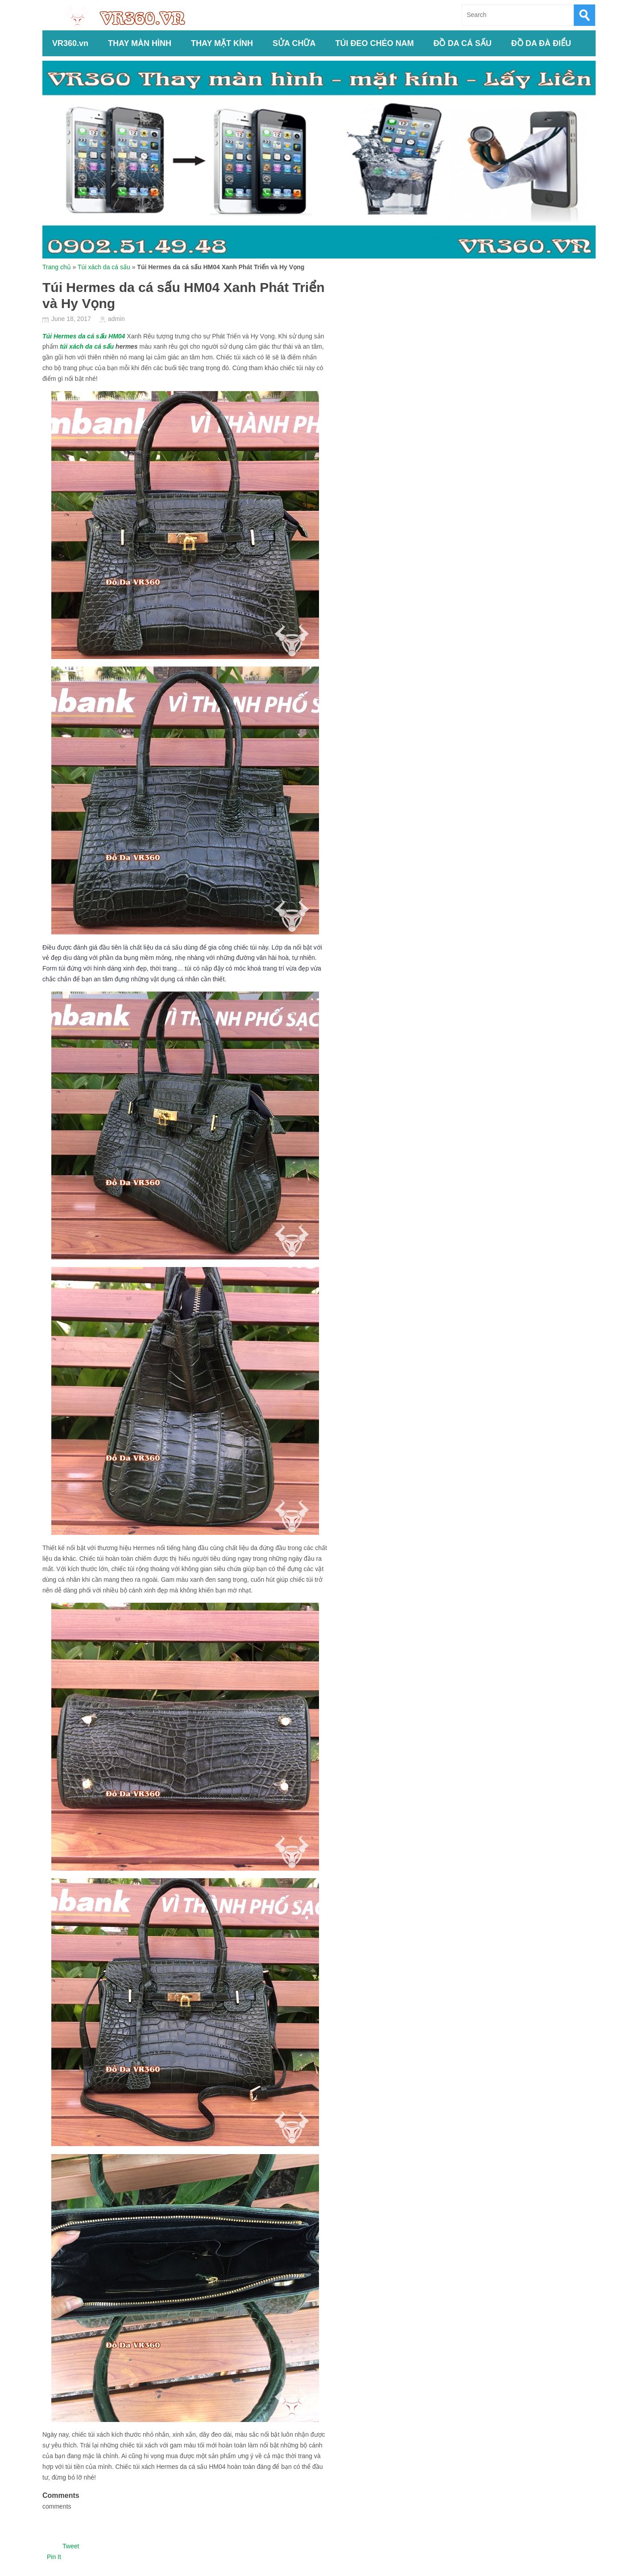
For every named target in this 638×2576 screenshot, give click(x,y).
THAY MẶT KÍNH (222, 43)
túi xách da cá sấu (87, 346)
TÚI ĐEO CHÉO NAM (374, 43)
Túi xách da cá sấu (104, 267)
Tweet (70, 2546)
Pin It (54, 2556)
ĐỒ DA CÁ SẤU (462, 43)
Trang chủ (56, 267)
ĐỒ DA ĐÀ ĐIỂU (541, 43)
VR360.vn (70, 43)
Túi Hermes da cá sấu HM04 (83, 336)
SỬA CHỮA (294, 43)
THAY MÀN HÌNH (139, 43)
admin (116, 318)
